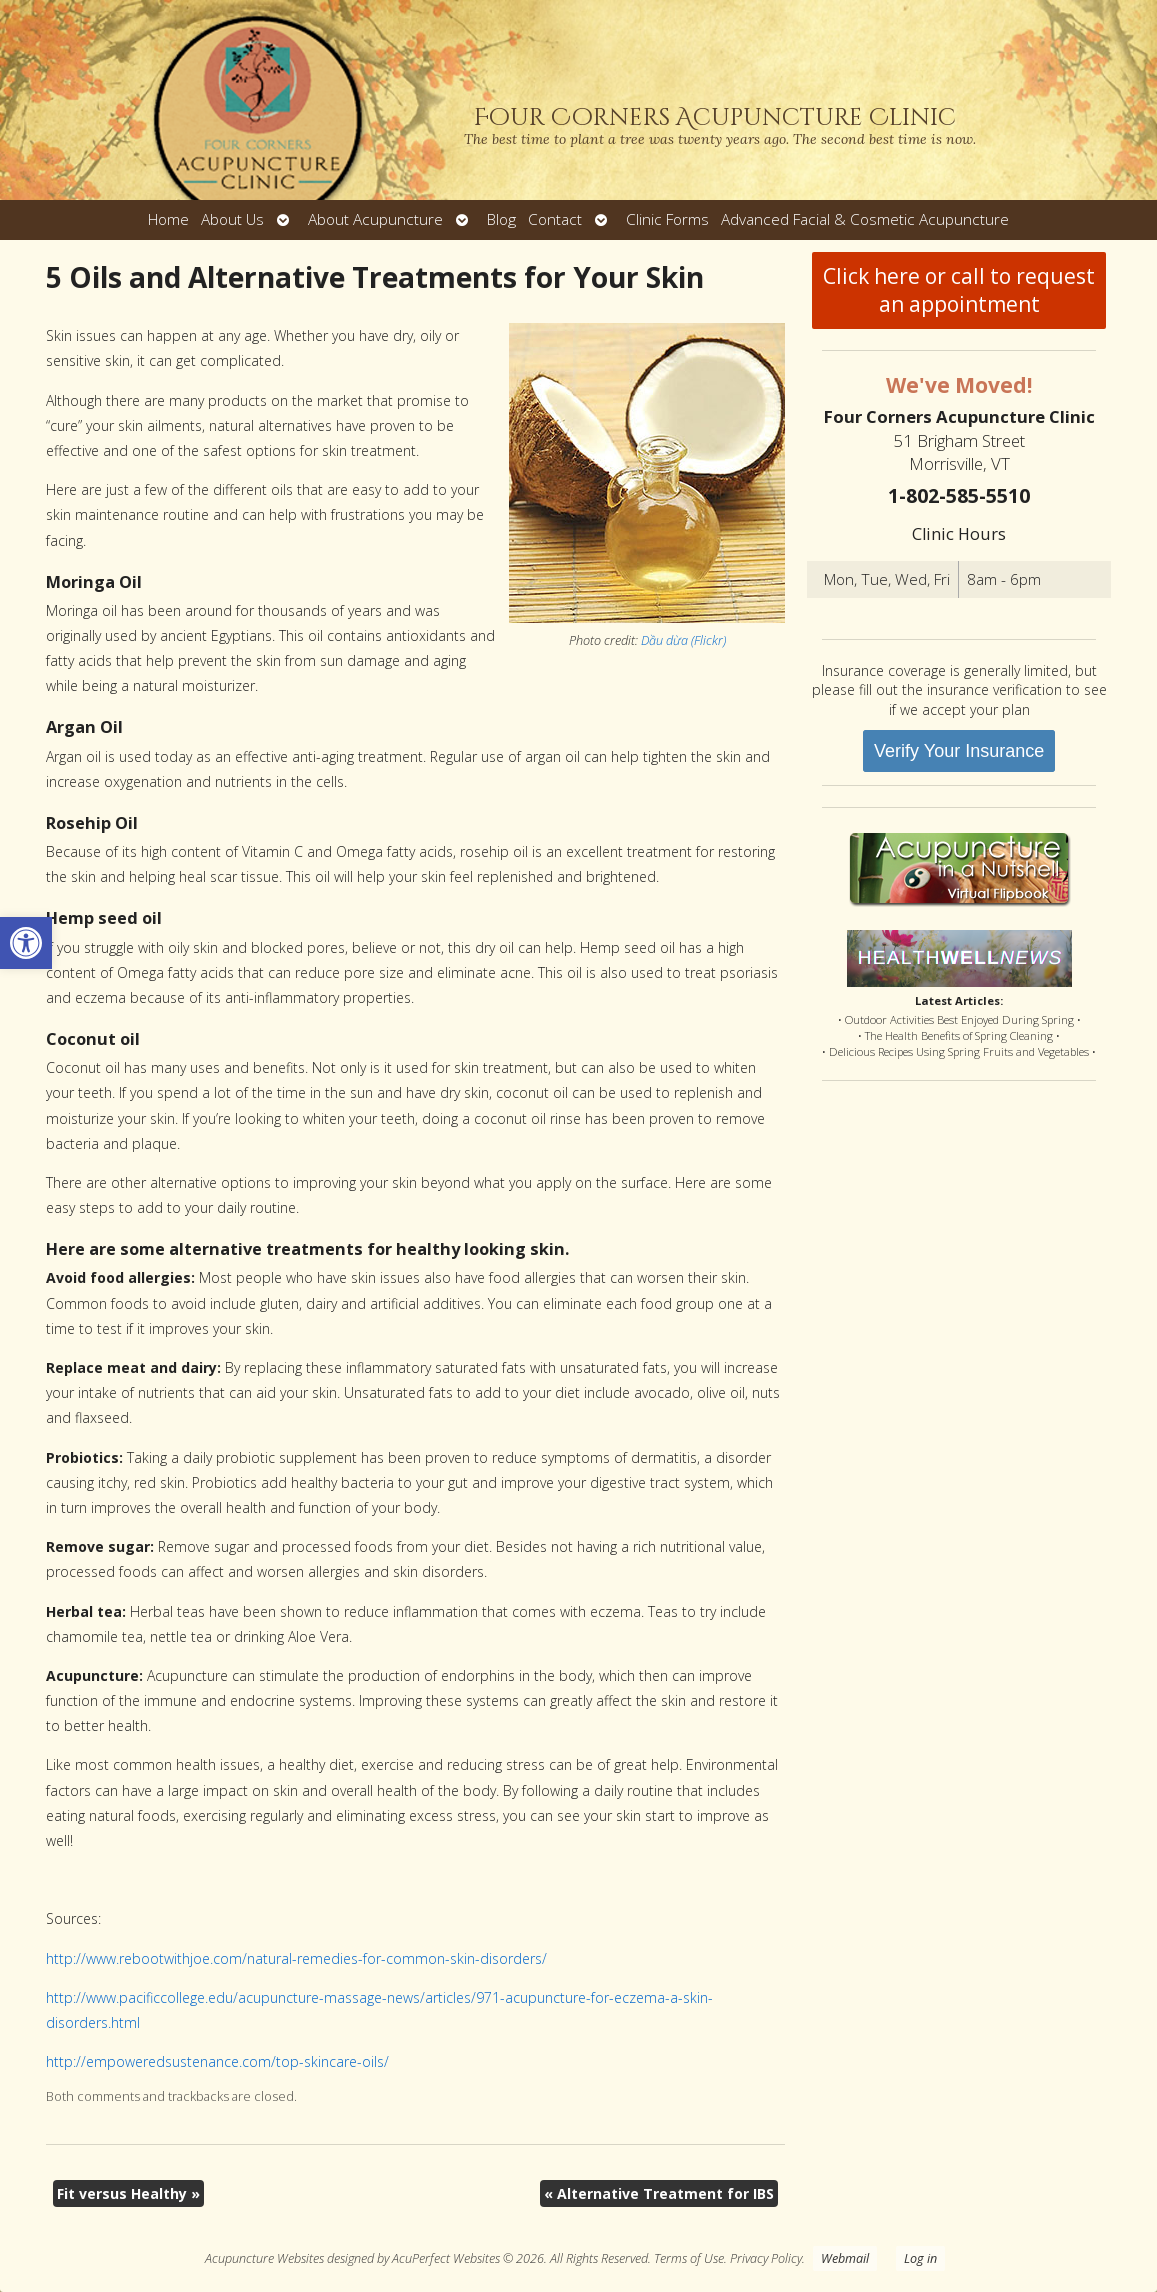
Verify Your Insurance (959, 751)
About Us (232, 219)
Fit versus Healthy (128, 2193)
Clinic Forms (667, 219)
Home (168, 219)
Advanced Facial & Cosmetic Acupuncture (865, 219)
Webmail (845, 2258)
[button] (26, 943)
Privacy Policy (766, 2258)
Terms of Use (689, 2258)
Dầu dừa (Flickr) (683, 640)
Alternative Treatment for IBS (659, 2193)
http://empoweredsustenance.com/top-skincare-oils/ (217, 2061)
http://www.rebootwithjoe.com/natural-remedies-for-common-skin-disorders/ (296, 1958)
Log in (920, 2258)
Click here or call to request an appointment (959, 290)
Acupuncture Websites (264, 2258)
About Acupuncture (375, 219)
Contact (555, 219)
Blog (501, 219)
